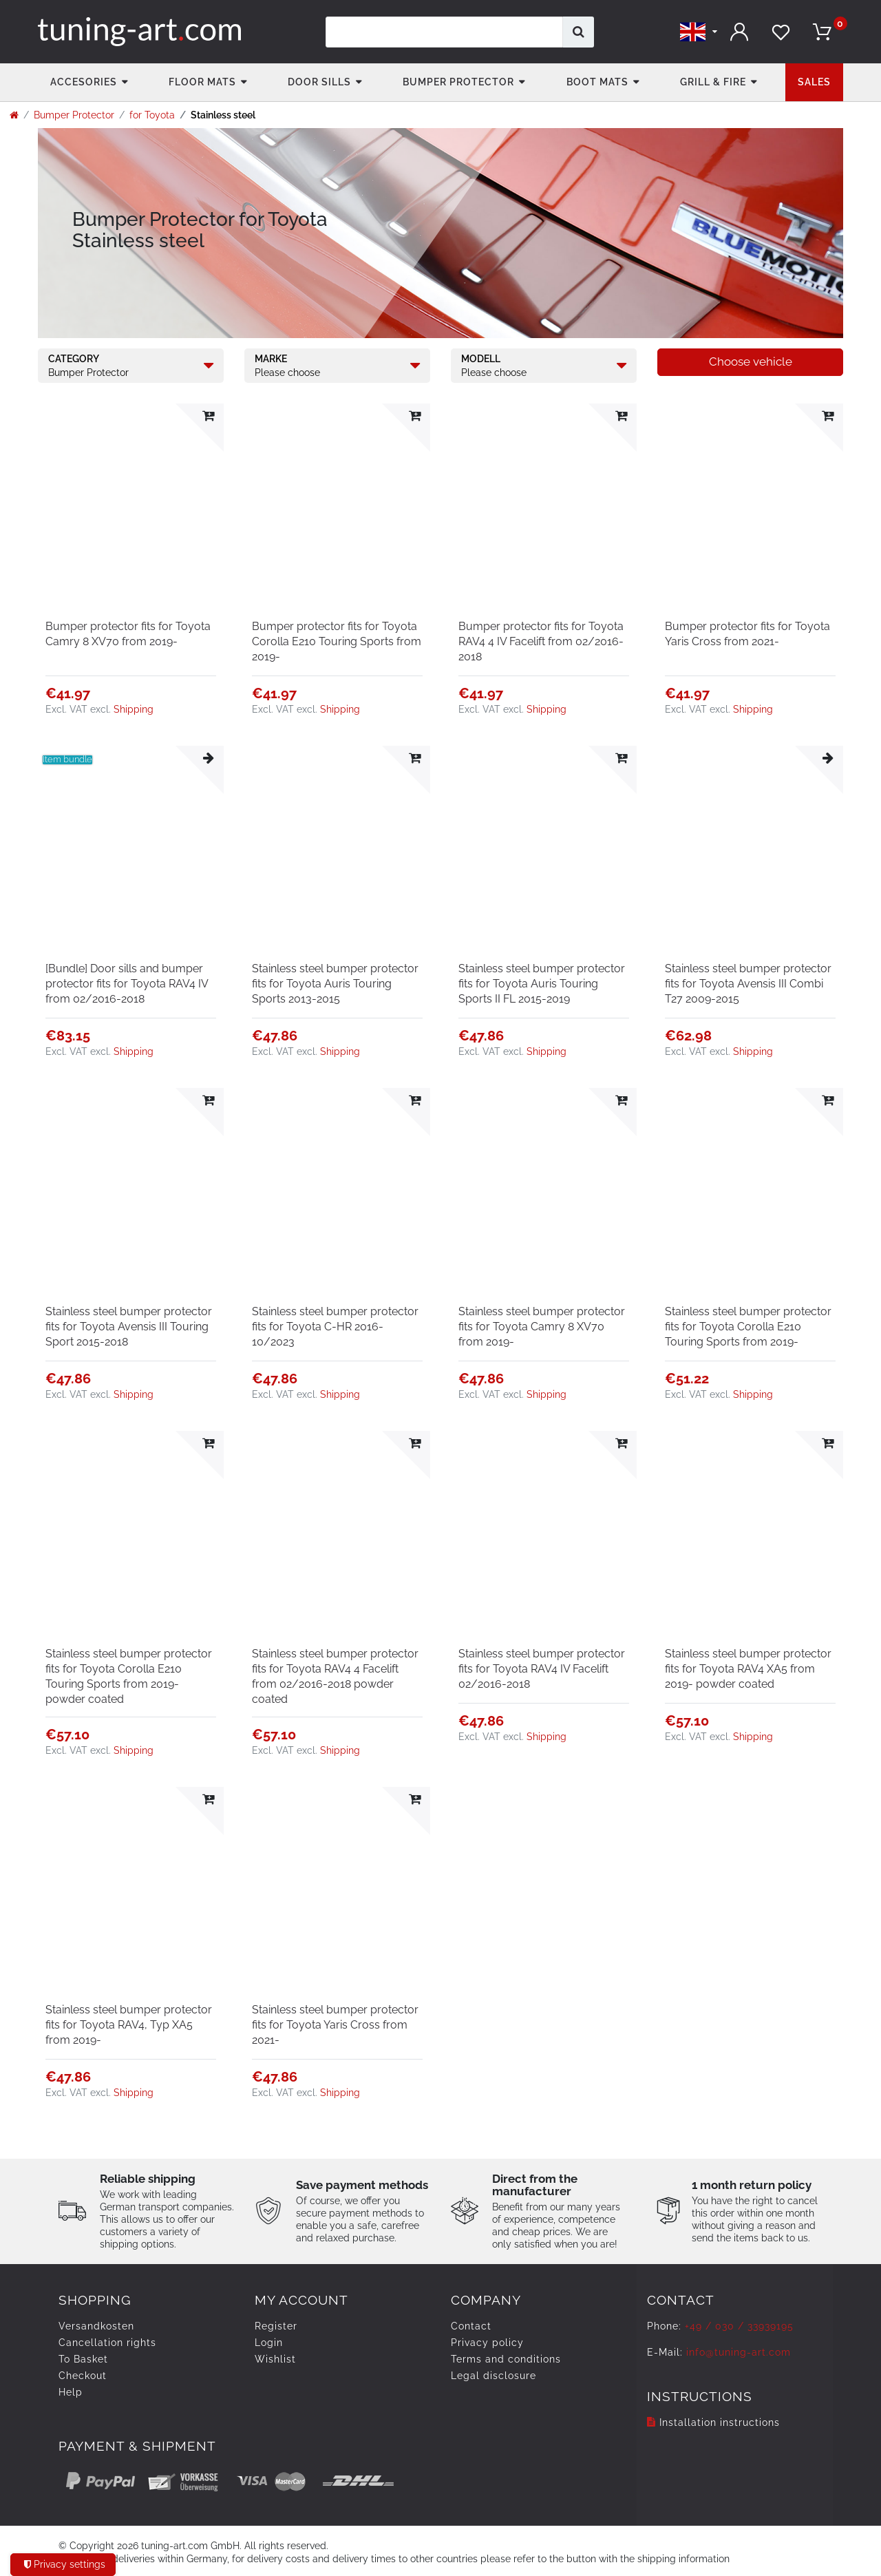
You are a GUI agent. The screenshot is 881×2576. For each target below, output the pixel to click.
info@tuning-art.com (738, 2352)
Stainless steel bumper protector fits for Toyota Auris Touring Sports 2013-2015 (335, 983)
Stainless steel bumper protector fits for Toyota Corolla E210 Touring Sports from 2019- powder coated (128, 1676)
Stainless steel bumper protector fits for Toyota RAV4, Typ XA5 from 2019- (128, 2024)
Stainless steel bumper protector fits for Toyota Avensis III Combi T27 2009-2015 (748, 983)
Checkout (83, 2375)
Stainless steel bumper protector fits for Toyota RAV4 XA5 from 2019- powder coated (748, 1668)
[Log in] (740, 32)
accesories (83, 81)
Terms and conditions (506, 2359)
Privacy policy (487, 2342)
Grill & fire (713, 81)
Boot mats (597, 81)
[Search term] (444, 32)
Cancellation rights (107, 2342)
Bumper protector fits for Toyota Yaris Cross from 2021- (747, 634)
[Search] (578, 32)
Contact (471, 2326)
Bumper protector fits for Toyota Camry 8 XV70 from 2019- (128, 634)
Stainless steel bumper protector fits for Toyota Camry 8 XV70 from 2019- (541, 1326)
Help (71, 2392)
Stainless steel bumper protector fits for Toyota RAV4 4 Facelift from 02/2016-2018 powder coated (335, 1676)
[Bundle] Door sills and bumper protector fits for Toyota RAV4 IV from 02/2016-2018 (126, 983)
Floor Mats (202, 81)
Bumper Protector (458, 81)
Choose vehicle (750, 361)
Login (269, 2342)
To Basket (83, 2359)
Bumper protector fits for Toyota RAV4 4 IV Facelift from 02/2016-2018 (541, 641)
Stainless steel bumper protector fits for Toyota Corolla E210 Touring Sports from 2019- (748, 1326)
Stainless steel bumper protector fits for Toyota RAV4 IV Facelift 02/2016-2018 (541, 1668)
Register (276, 2326)
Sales (814, 81)
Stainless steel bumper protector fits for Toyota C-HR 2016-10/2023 (335, 1326)
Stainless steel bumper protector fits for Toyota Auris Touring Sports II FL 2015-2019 (541, 983)
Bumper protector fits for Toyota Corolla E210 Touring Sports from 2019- (336, 641)
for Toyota (152, 115)
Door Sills (319, 81)
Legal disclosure (493, 2375)
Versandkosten (96, 2326)
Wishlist (275, 2359)
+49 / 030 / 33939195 (739, 2326)
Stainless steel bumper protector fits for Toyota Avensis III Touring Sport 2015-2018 (128, 1326)
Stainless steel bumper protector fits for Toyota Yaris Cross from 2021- (335, 2024)
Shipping (133, 709)
